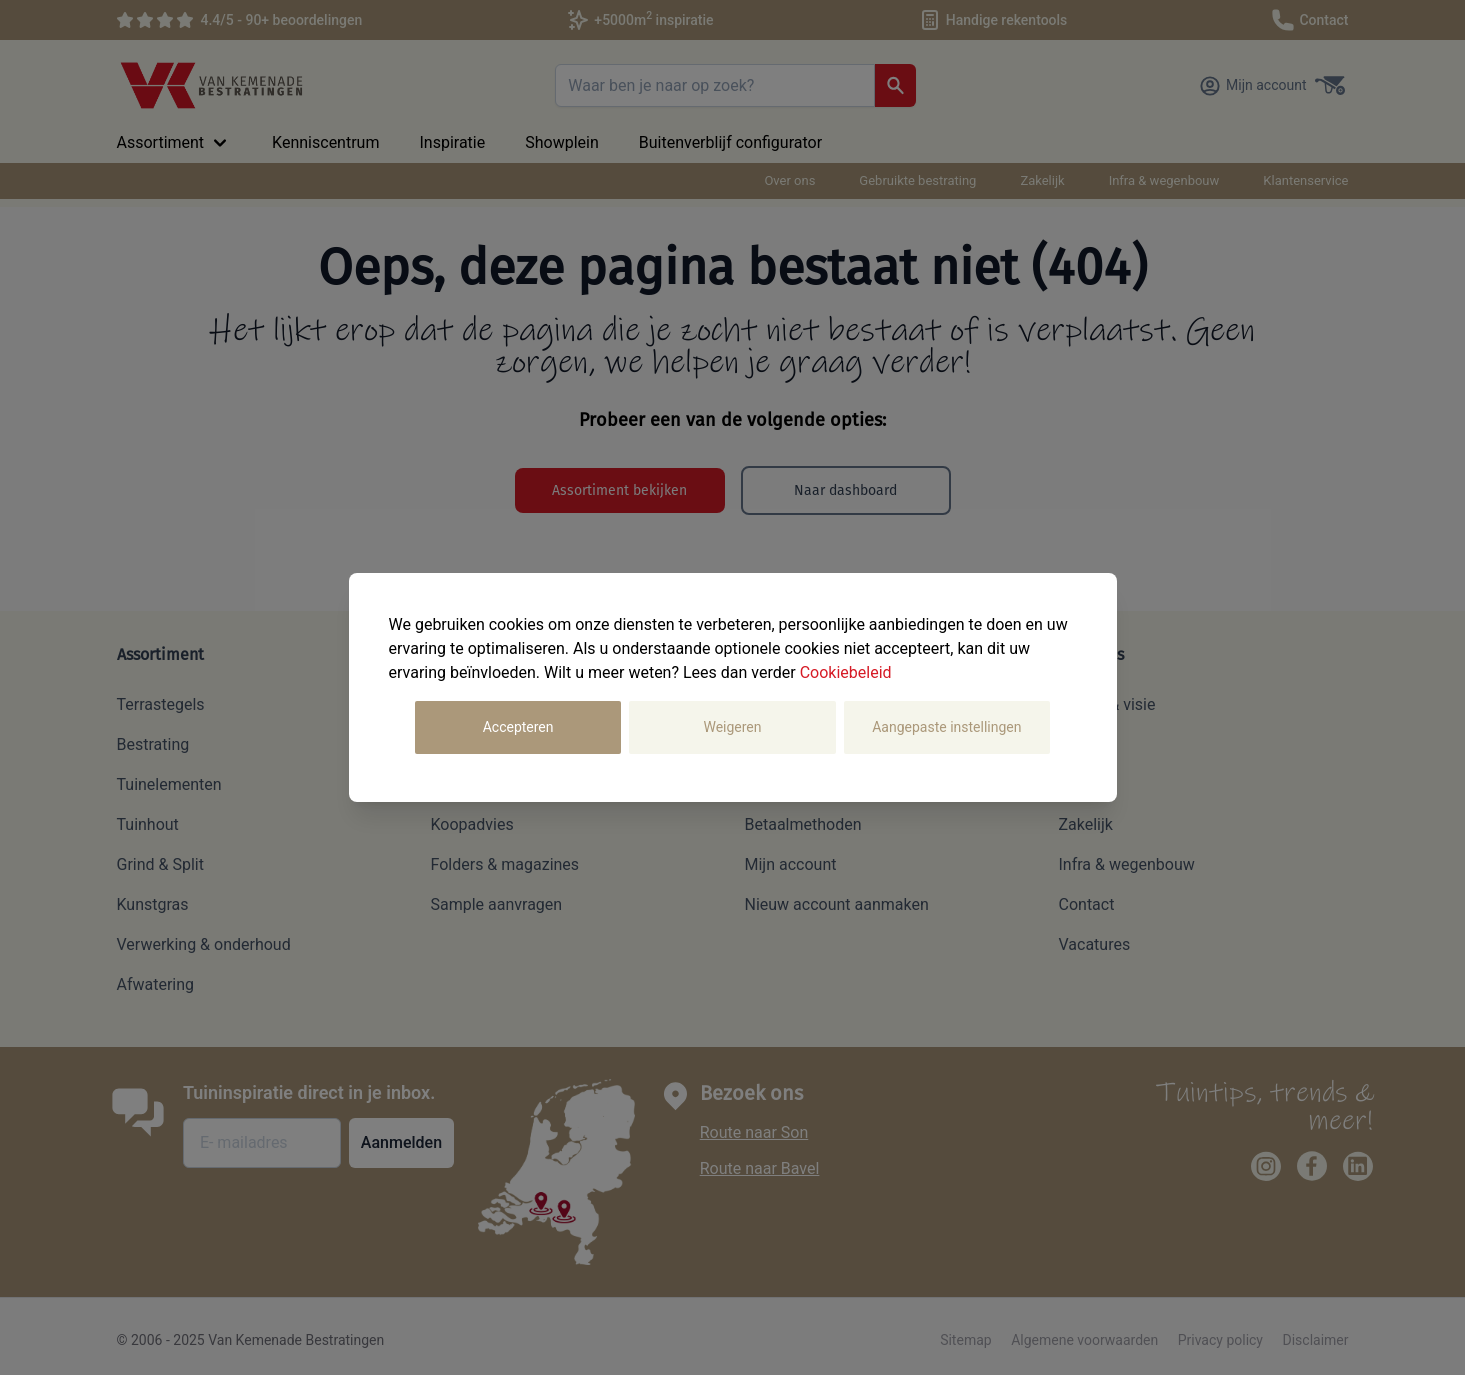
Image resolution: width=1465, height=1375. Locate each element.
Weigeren (732, 727)
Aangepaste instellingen (946, 727)
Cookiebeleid (846, 672)
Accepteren (518, 727)
